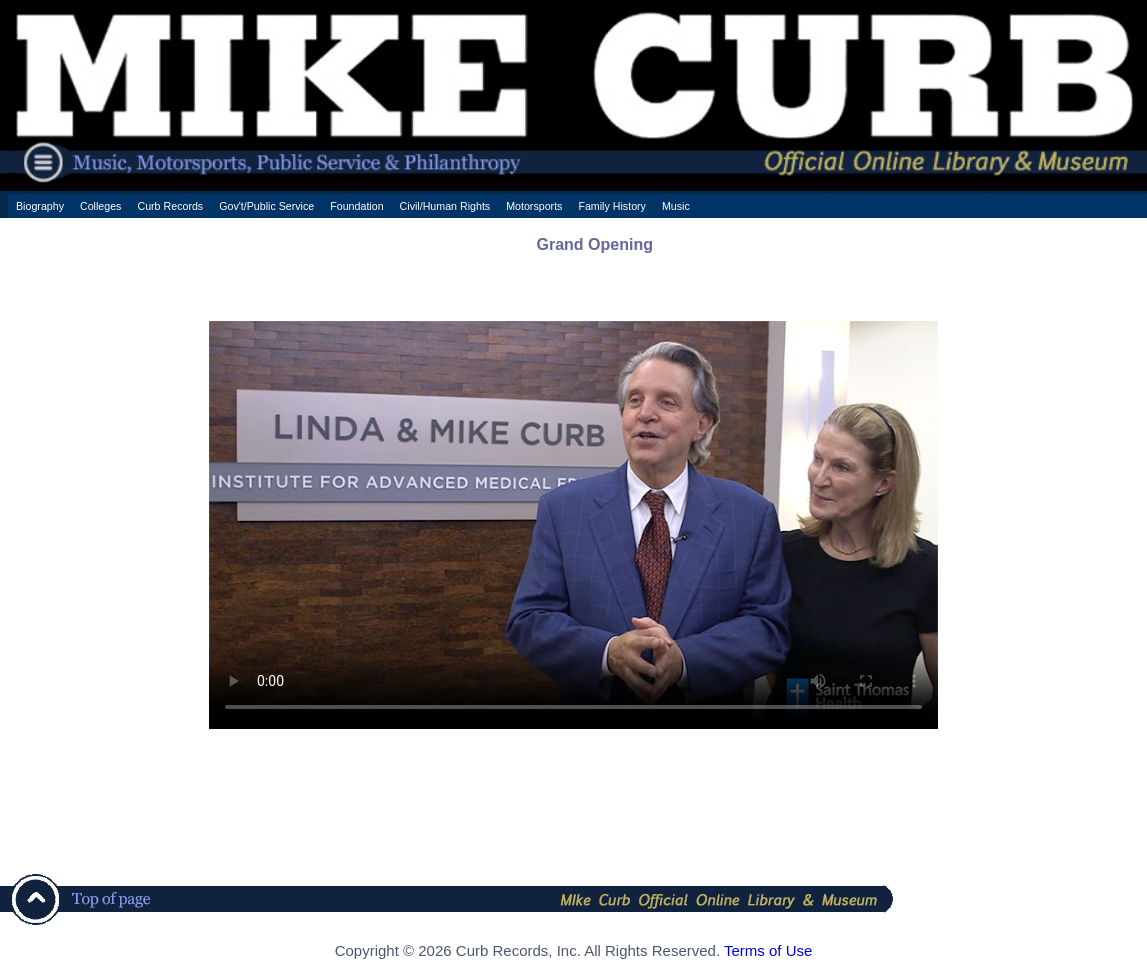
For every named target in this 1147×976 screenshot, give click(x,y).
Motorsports (534, 206)
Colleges (100, 206)
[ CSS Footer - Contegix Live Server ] (573, 969)
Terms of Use (768, 950)
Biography (40, 206)
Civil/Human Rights (445, 206)
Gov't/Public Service (266, 206)
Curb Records (170, 206)
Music (676, 206)
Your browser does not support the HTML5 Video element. (573, 525)
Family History (612, 206)
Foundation (356, 206)
